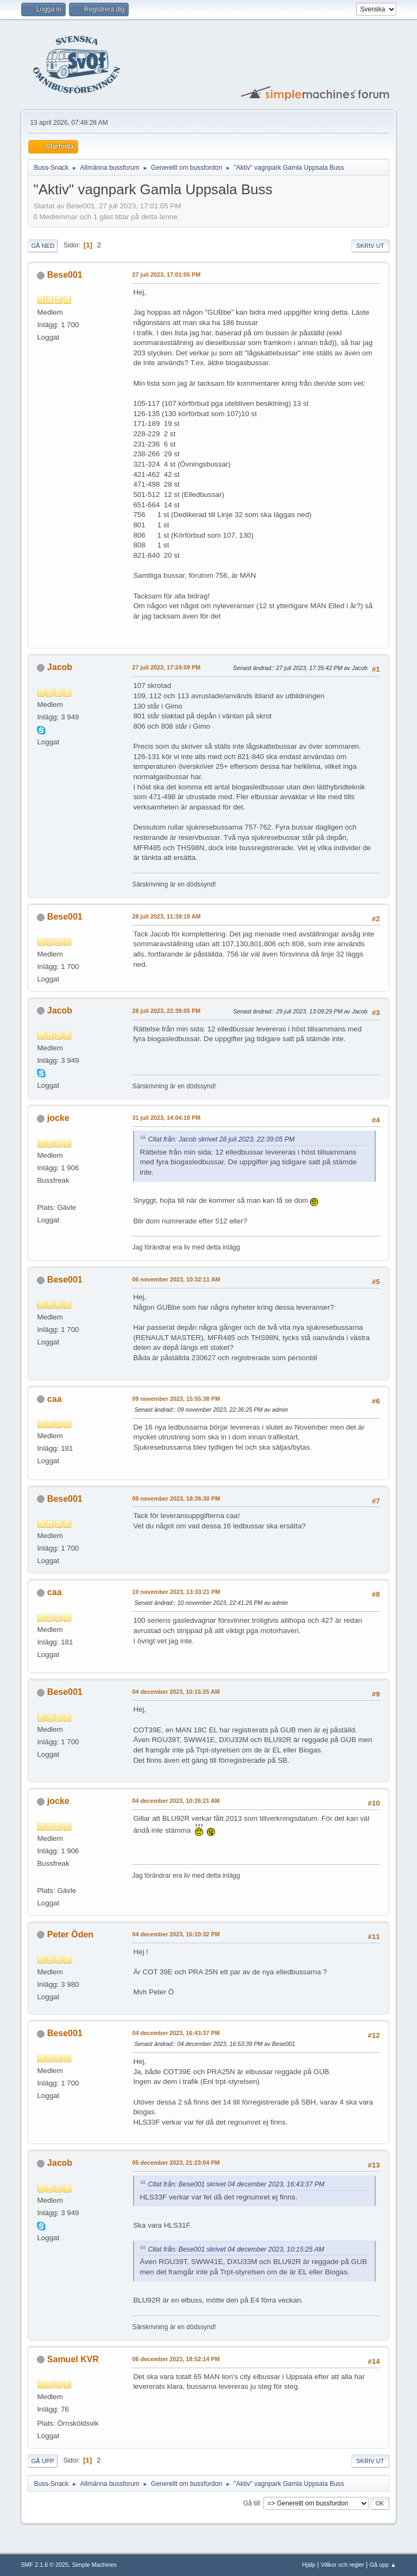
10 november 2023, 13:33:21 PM (176, 1592)
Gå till (251, 2503)
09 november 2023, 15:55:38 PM (176, 1398)
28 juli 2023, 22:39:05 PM (166, 1011)
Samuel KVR (73, 2359)
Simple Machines (94, 2564)
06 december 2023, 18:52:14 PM (175, 2359)
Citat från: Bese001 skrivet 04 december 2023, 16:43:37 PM (236, 2184)
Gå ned (42, 246)
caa (54, 1399)
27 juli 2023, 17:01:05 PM (166, 274)
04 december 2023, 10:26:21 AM (175, 1800)
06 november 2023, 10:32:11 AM (176, 1279)
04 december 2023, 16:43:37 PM (175, 2033)
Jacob (59, 667)
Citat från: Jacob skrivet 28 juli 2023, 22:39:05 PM (221, 1139)
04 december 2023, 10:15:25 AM (175, 1691)
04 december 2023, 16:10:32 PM (175, 1934)
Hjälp (308, 2564)
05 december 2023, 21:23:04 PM (175, 2162)
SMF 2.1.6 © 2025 (44, 2564)
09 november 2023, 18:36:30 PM (176, 1498)
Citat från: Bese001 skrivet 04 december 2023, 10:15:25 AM (236, 2249)
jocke (58, 1118)
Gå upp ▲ (383, 2564)
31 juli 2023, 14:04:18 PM (166, 1117)
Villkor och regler (342, 2564)
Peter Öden (70, 1934)
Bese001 (65, 274)
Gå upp (42, 2461)
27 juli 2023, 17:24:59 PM (166, 667)
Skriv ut (370, 246)
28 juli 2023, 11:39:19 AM (166, 916)
